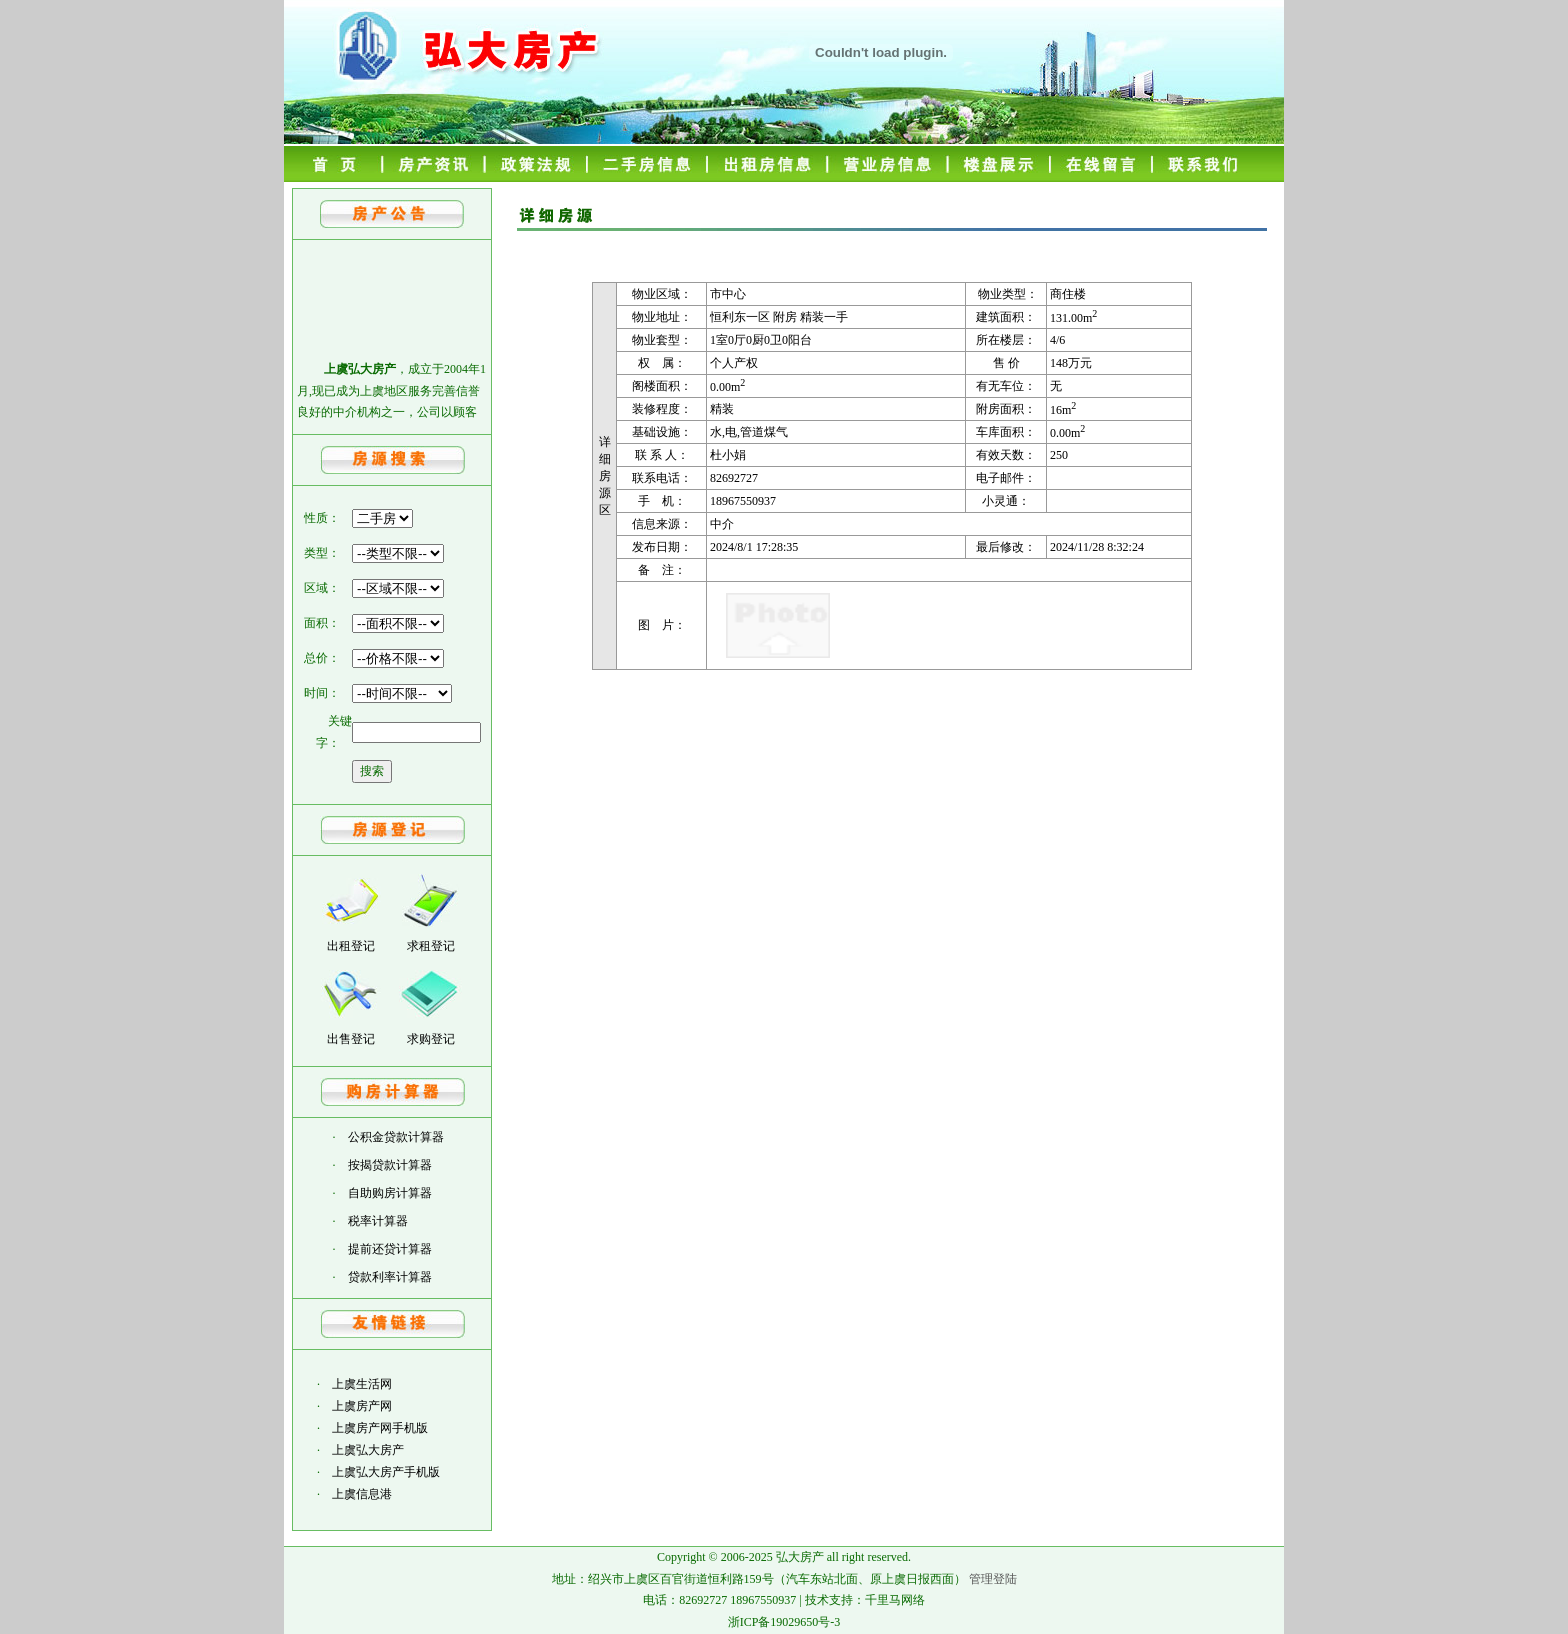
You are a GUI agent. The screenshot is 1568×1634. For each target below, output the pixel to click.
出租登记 (351, 946)
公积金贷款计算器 (396, 1137)
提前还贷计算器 (390, 1249)
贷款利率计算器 (390, 1277)
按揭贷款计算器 (390, 1165)
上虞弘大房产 (368, 1450)
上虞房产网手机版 (380, 1428)
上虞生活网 (362, 1384)
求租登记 (431, 946)
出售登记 (351, 1039)
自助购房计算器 (390, 1193)
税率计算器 (378, 1221)
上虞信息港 (362, 1494)
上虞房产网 (362, 1406)
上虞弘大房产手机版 (386, 1472)
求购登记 (431, 1039)
